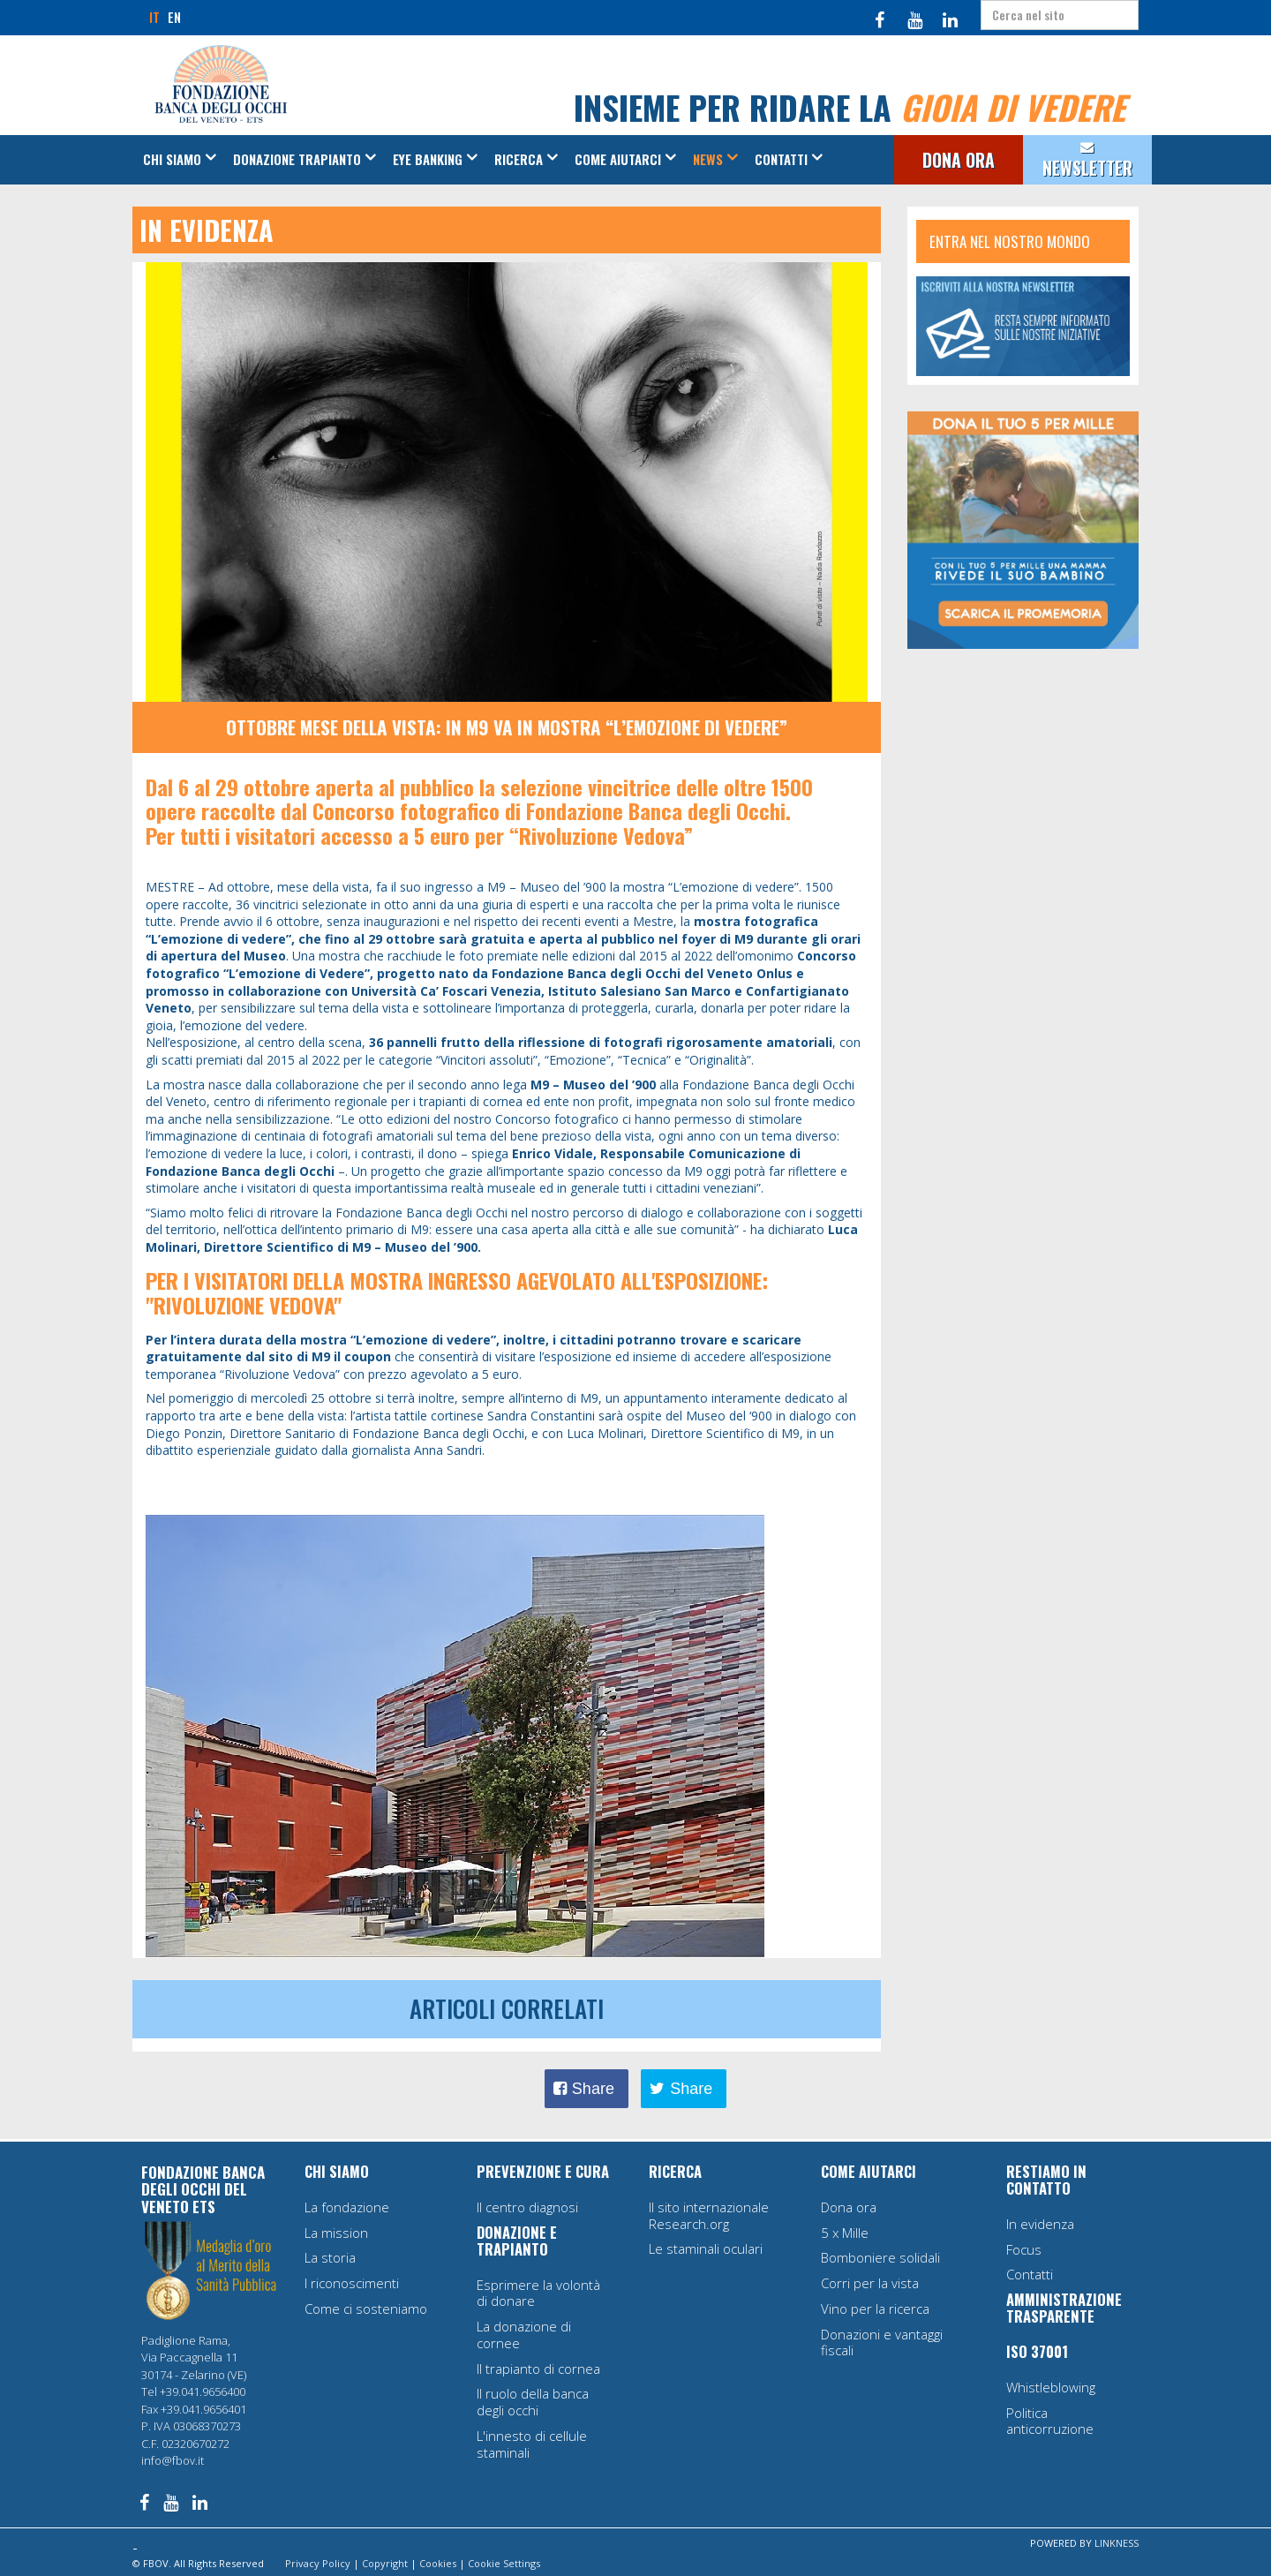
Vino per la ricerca (875, 2308)
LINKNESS (1116, 2543)
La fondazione (347, 2207)
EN (174, 16)
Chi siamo (172, 159)
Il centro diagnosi (527, 2207)
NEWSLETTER (1087, 168)
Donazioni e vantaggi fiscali (882, 2342)
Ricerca (518, 159)
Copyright (385, 2563)
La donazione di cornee (524, 2334)
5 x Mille (845, 2232)
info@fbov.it (172, 2460)
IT (154, 16)
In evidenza (1040, 2224)
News (708, 159)
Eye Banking (428, 159)
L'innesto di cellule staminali (532, 2444)
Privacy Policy (317, 2563)
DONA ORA (958, 160)
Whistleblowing (1050, 2387)
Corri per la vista (870, 2283)
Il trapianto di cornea (538, 2368)
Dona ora (848, 2207)
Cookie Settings (504, 2563)
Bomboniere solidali (880, 2257)
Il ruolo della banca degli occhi (533, 2401)
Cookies (437, 2563)
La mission (336, 2232)
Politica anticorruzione (1050, 2421)
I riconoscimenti (352, 2283)
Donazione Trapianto (297, 159)
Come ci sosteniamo (366, 2308)
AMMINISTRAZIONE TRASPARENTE (1064, 2307)
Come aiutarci (618, 159)
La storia (330, 2257)
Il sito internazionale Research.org (709, 2215)
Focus (1024, 2249)
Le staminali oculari (706, 2248)
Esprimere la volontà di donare (538, 2293)
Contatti (781, 159)
